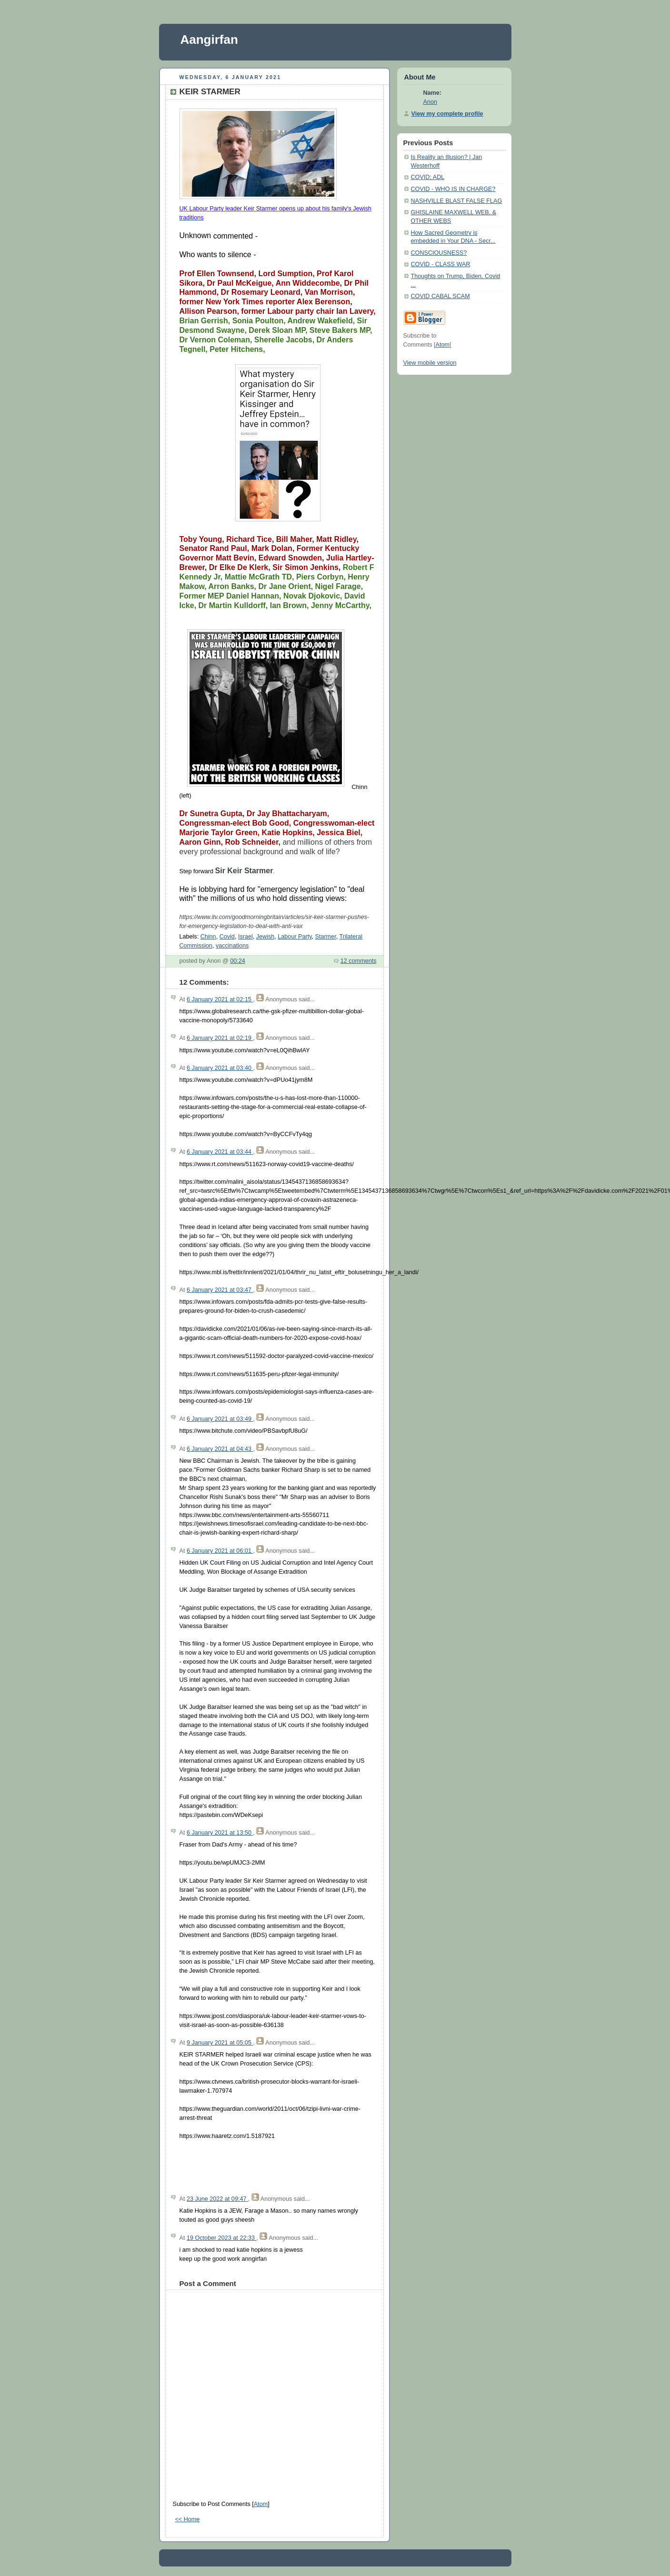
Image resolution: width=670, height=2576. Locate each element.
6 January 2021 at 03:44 (220, 1151)
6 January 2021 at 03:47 (220, 1290)
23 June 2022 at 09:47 (217, 2199)
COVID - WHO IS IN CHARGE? (453, 189)
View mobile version (430, 362)
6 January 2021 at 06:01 (220, 1551)
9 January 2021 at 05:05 (220, 2042)
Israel (245, 936)
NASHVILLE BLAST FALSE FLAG (456, 201)
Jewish (265, 936)
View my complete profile (447, 113)
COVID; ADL (428, 177)
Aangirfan (209, 39)
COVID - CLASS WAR (440, 264)
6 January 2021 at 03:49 (220, 1419)
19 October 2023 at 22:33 (222, 2238)
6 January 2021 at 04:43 (220, 1449)
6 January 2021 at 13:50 (220, 1832)
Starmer (325, 936)
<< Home (187, 2519)
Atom (261, 2504)
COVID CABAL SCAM (440, 296)
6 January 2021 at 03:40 (220, 1068)
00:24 (237, 961)
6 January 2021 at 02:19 (220, 1038)
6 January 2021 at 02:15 (220, 999)
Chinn (208, 936)
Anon (430, 102)
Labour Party (294, 936)
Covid (227, 936)
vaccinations (232, 945)
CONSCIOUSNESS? (439, 253)
